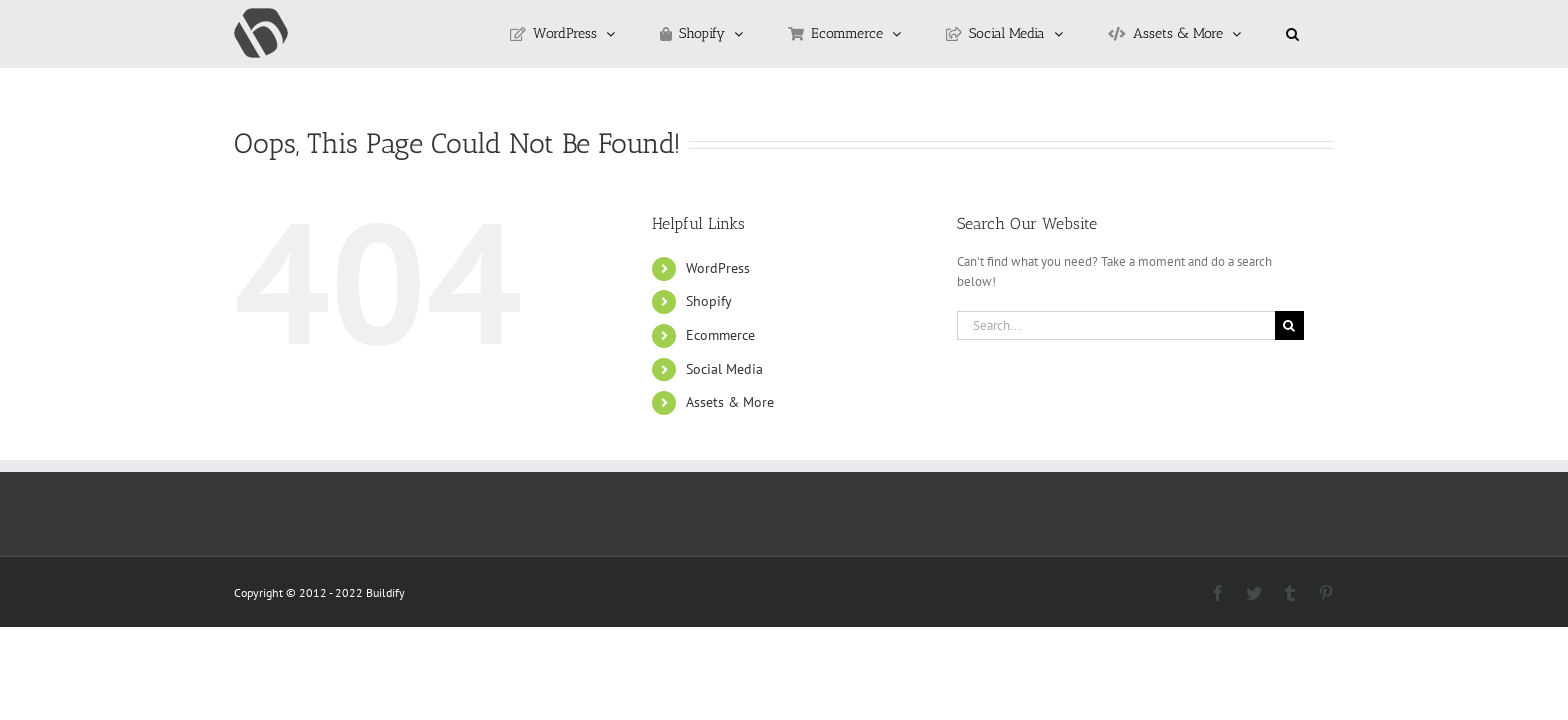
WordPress (718, 268)
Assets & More (730, 402)
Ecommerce (720, 335)
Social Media (724, 369)
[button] (1317, 34)
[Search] (1289, 325)
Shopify (709, 301)
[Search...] (1116, 325)
